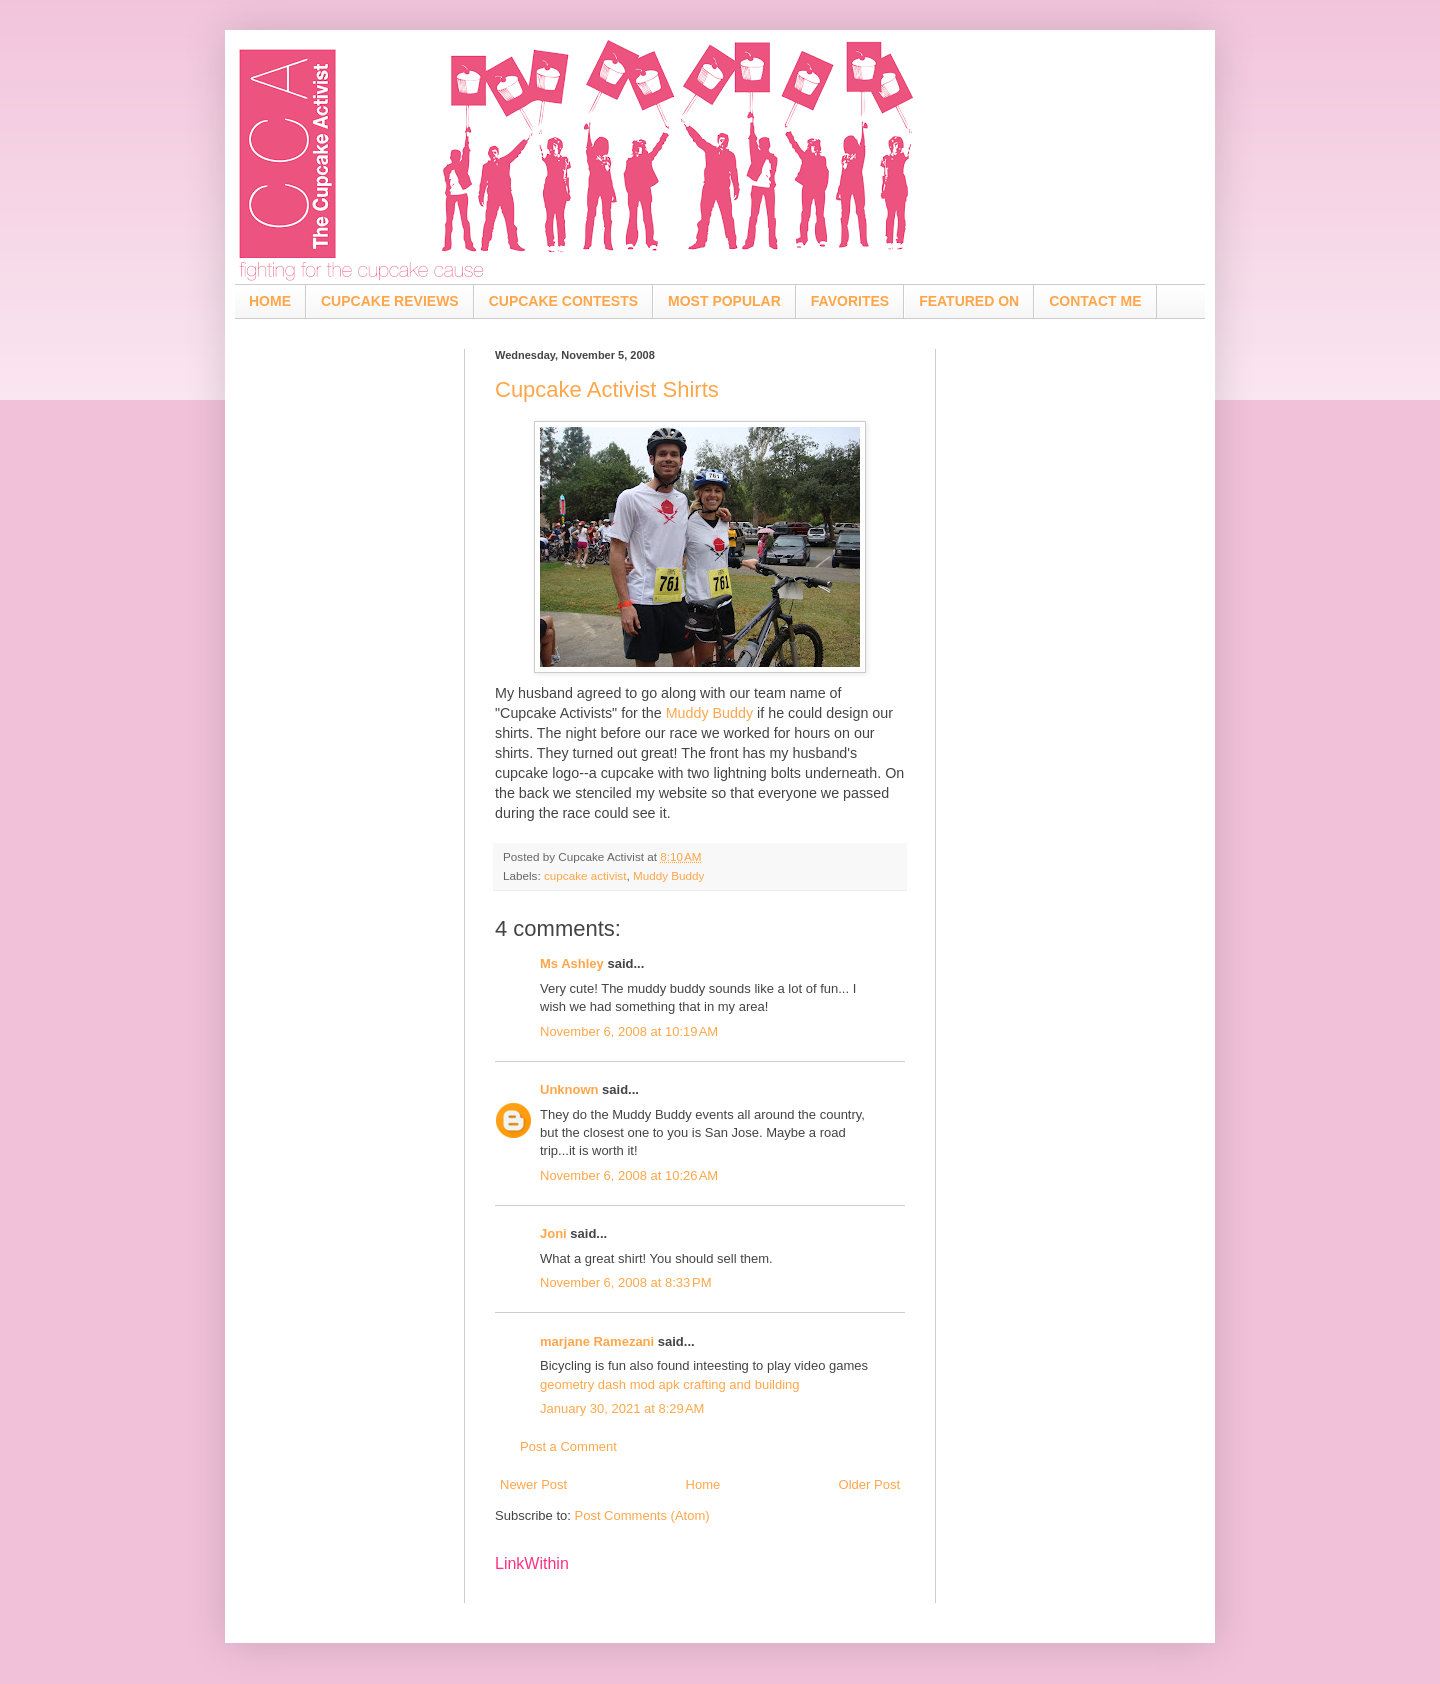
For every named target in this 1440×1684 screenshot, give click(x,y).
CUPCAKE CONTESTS (563, 301)
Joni (553, 1233)
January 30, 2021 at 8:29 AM (622, 1408)
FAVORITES (850, 301)
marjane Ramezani (597, 1341)
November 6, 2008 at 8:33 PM (626, 1282)
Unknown (569, 1089)
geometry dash (583, 1384)
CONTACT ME (1095, 301)
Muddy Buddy (709, 713)
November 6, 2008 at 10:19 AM (629, 1031)
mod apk (655, 1384)
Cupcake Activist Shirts (607, 389)
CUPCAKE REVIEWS (390, 301)
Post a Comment (568, 1446)
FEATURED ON (969, 301)
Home (703, 1484)
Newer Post (533, 1484)
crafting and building (741, 1384)
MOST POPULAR (724, 301)
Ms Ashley (572, 963)
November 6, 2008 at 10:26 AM (629, 1175)
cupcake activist (585, 875)
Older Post (869, 1484)
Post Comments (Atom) (642, 1515)
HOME (270, 301)
